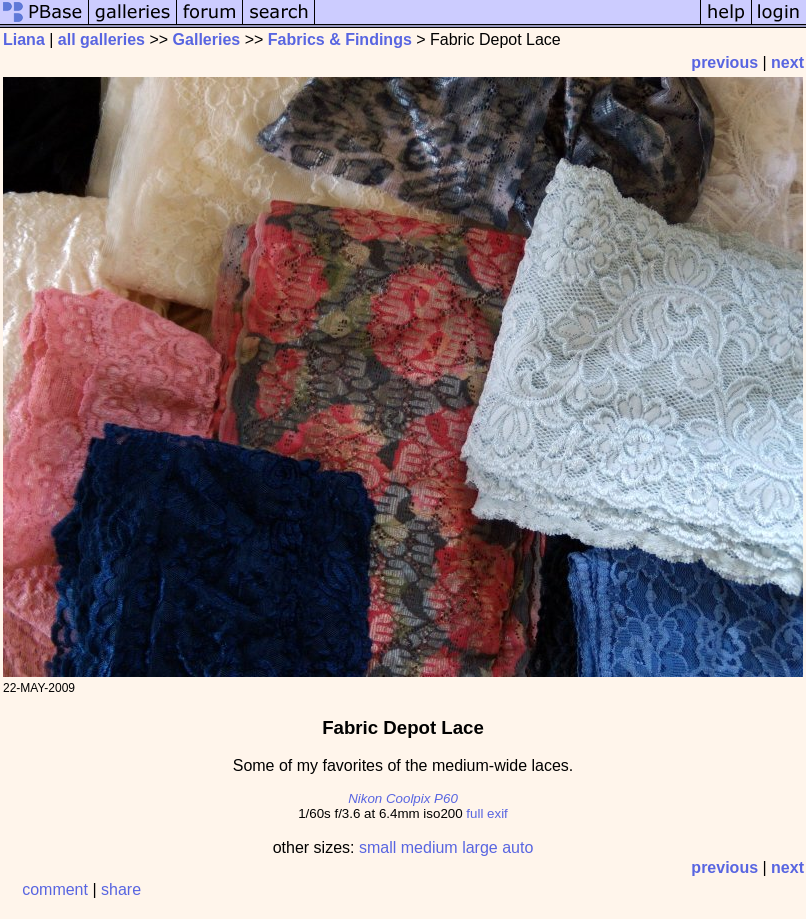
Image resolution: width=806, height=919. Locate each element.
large (480, 847)
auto (517, 847)
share (121, 889)
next (787, 62)
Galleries (207, 39)
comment (55, 889)
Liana (24, 39)
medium (429, 847)
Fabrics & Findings (340, 39)
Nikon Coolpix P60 (403, 798)
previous (724, 62)
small (377, 847)
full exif (486, 813)
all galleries (101, 39)
